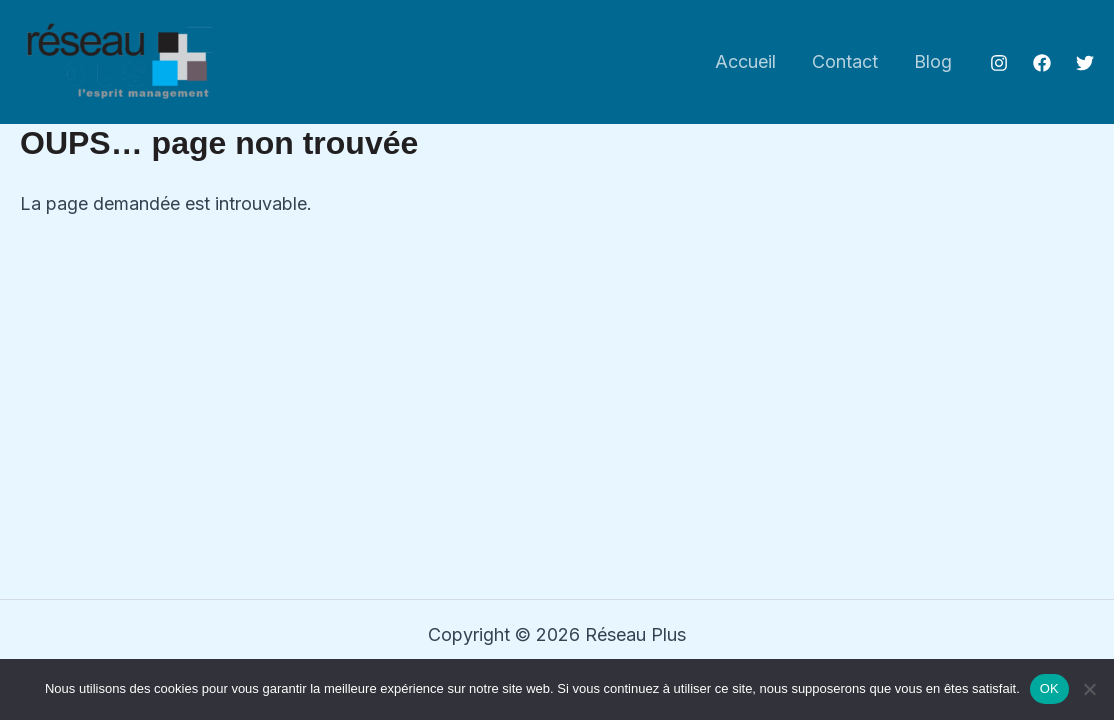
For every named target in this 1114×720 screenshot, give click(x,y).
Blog (933, 61)
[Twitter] (1085, 63)
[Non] (1089, 689)
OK (1049, 688)
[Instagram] (999, 63)
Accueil (745, 61)
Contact (845, 61)
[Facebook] (1042, 63)
